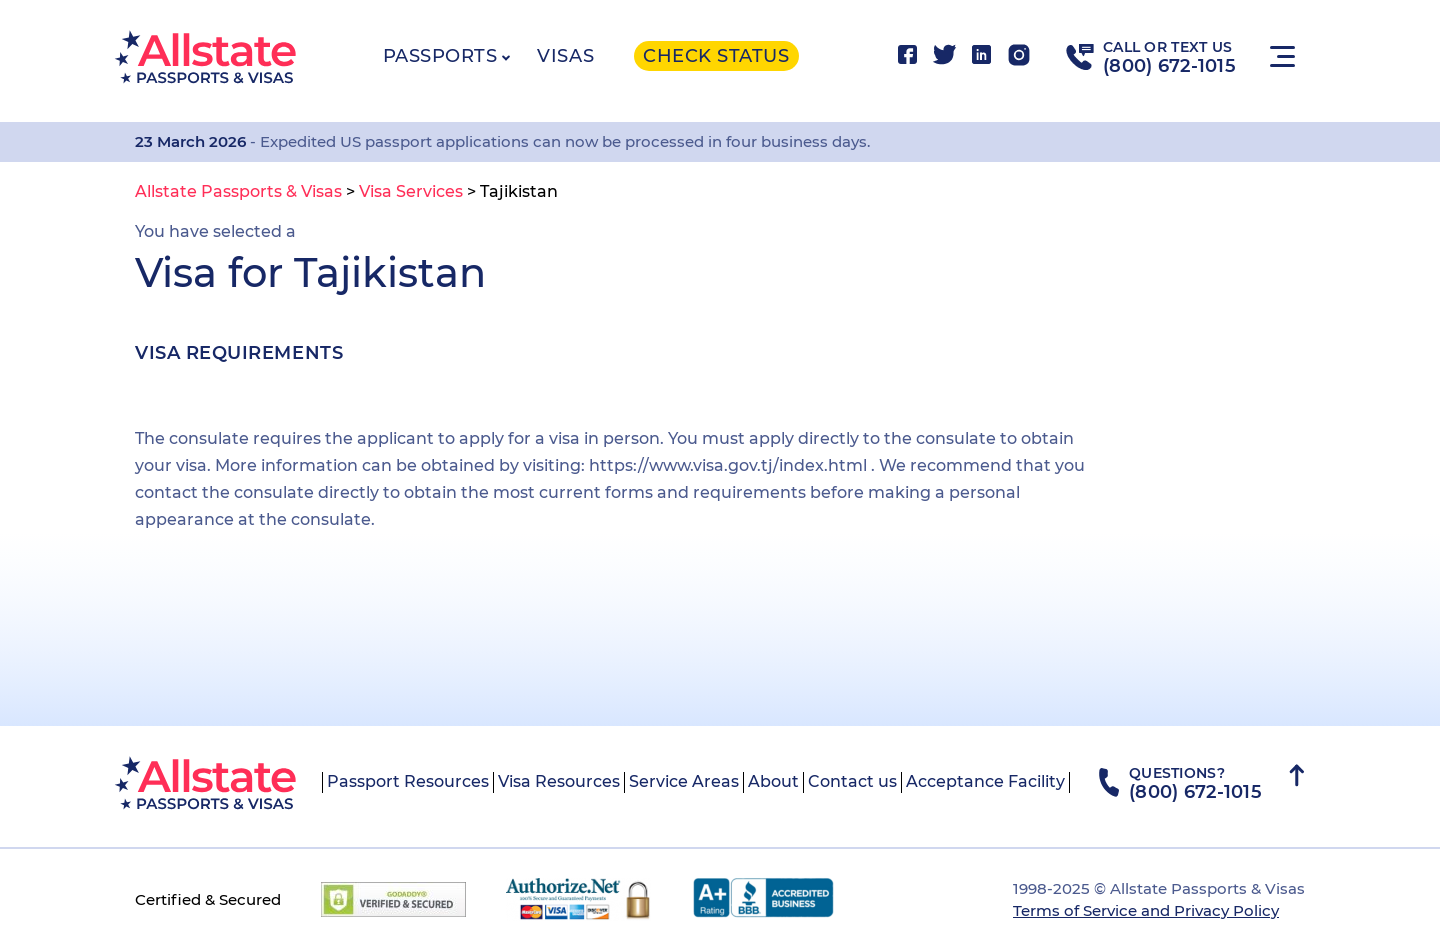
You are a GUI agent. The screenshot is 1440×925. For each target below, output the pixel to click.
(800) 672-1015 (1169, 66)
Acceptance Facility (985, 781)
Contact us (852, 781)
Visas (565, 56)
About (773, 781)
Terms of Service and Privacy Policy (1146, 910)
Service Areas (684, 781)
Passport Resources (408, 781)
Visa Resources (559, 781)
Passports (440, 56)
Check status (716, 56)
